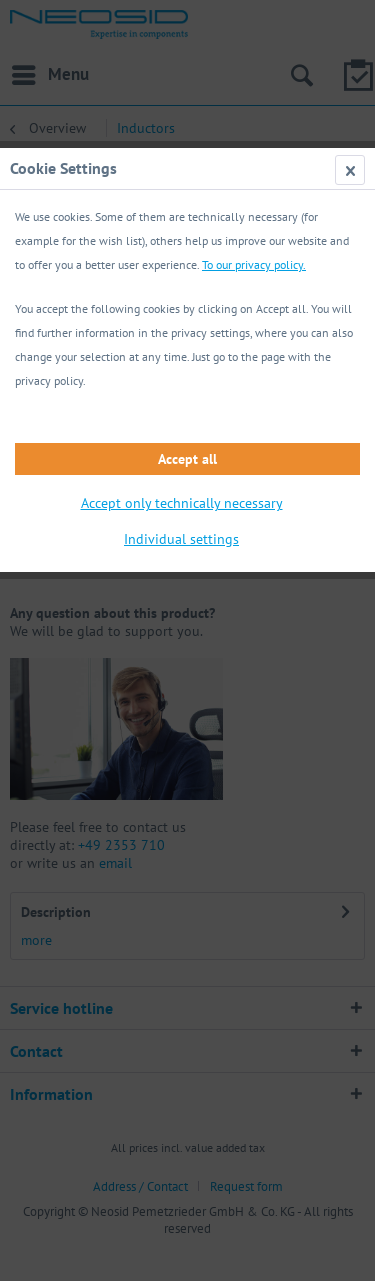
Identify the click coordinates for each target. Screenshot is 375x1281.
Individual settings (181, 539)
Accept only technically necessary (182, 503)
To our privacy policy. (254, 264)
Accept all (187, 459)
